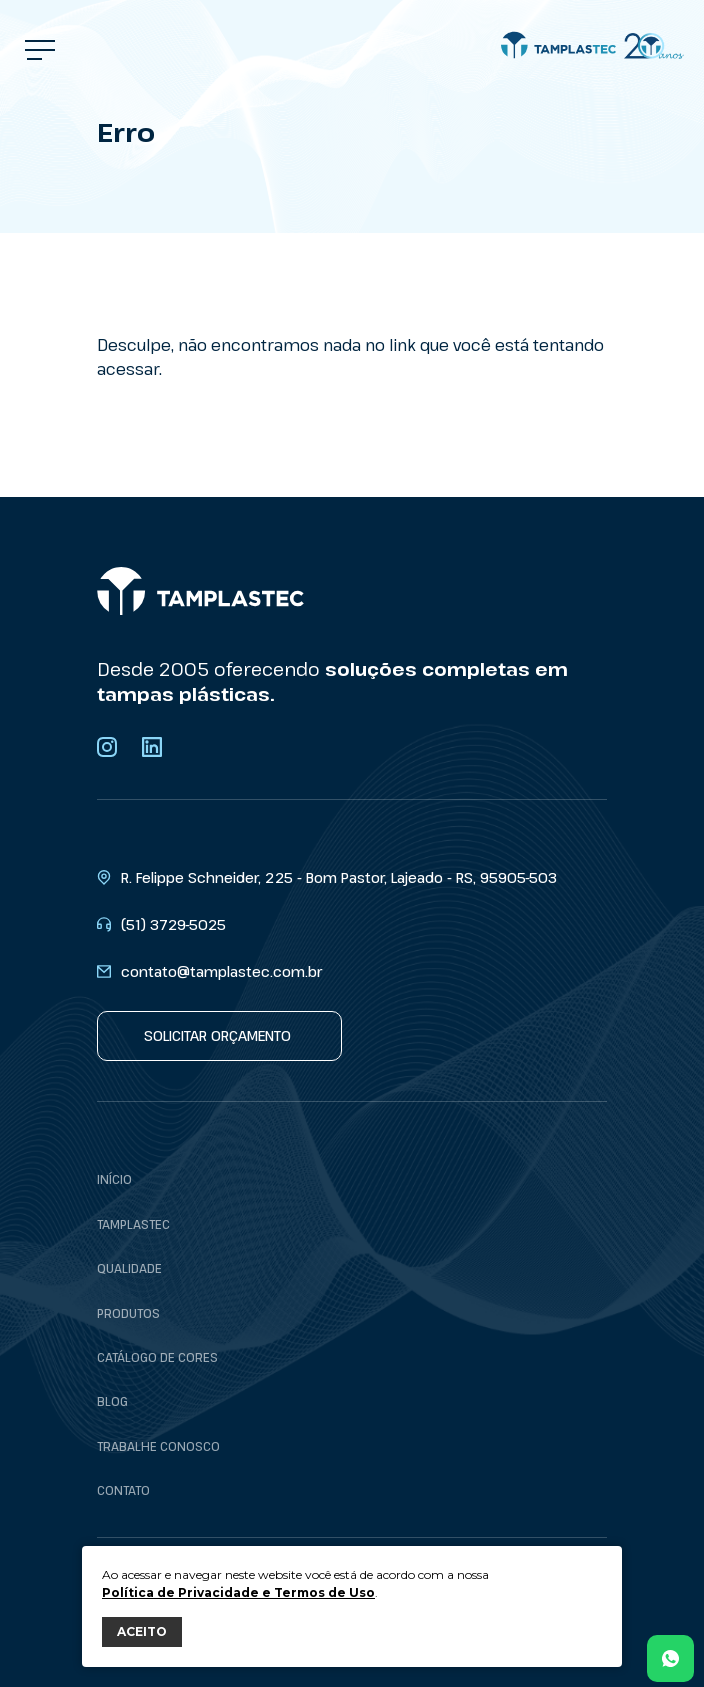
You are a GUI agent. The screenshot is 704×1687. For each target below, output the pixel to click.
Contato (123, 1490)
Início (114, 1179)
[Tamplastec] (592, 46)
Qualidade (129, 1268)
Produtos (128, 1313)
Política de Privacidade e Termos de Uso (238, 1592)
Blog (112, 1401)
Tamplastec (133, 1224)
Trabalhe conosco (158, 1446)
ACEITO (142, 1631)
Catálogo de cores (157, 1357)
